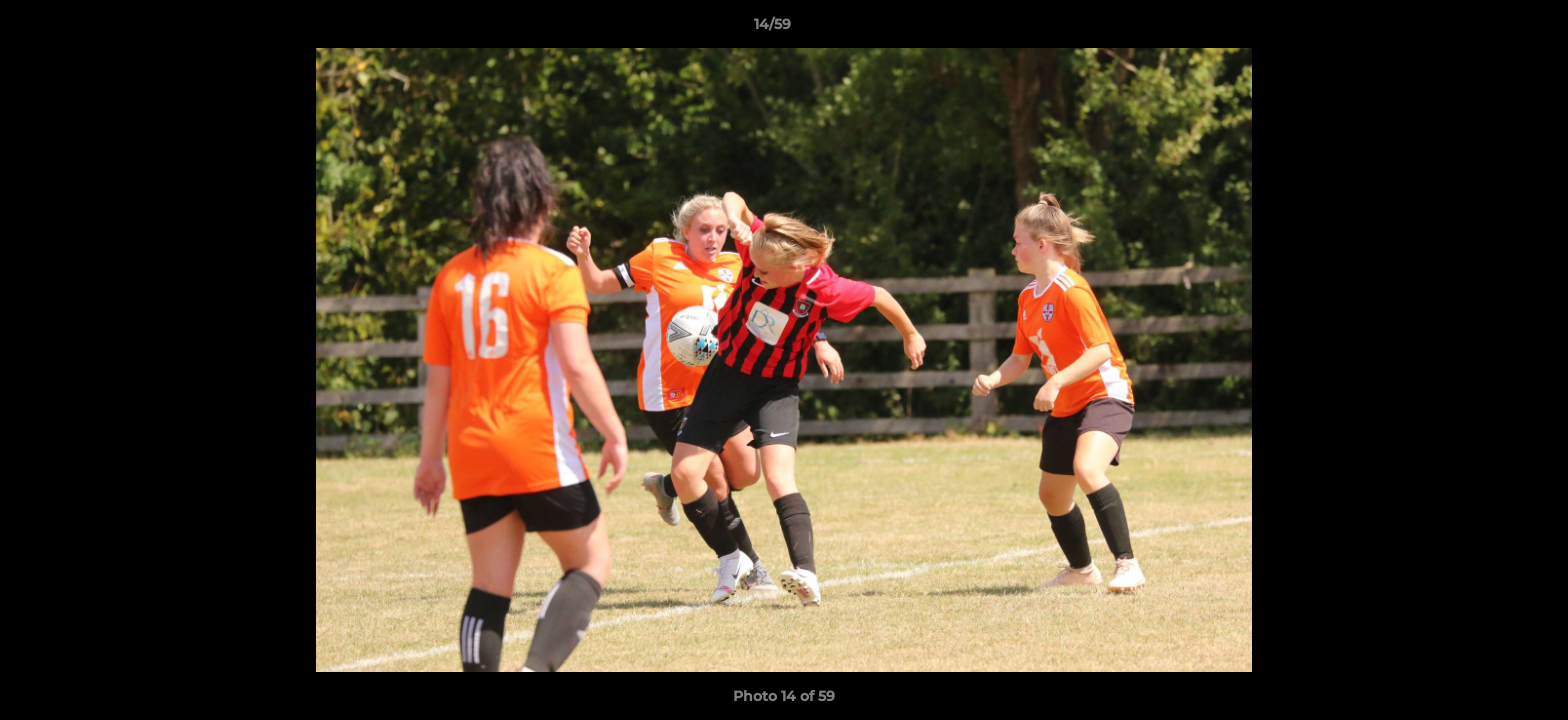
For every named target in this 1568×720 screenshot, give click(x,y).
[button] (1484, 29)
